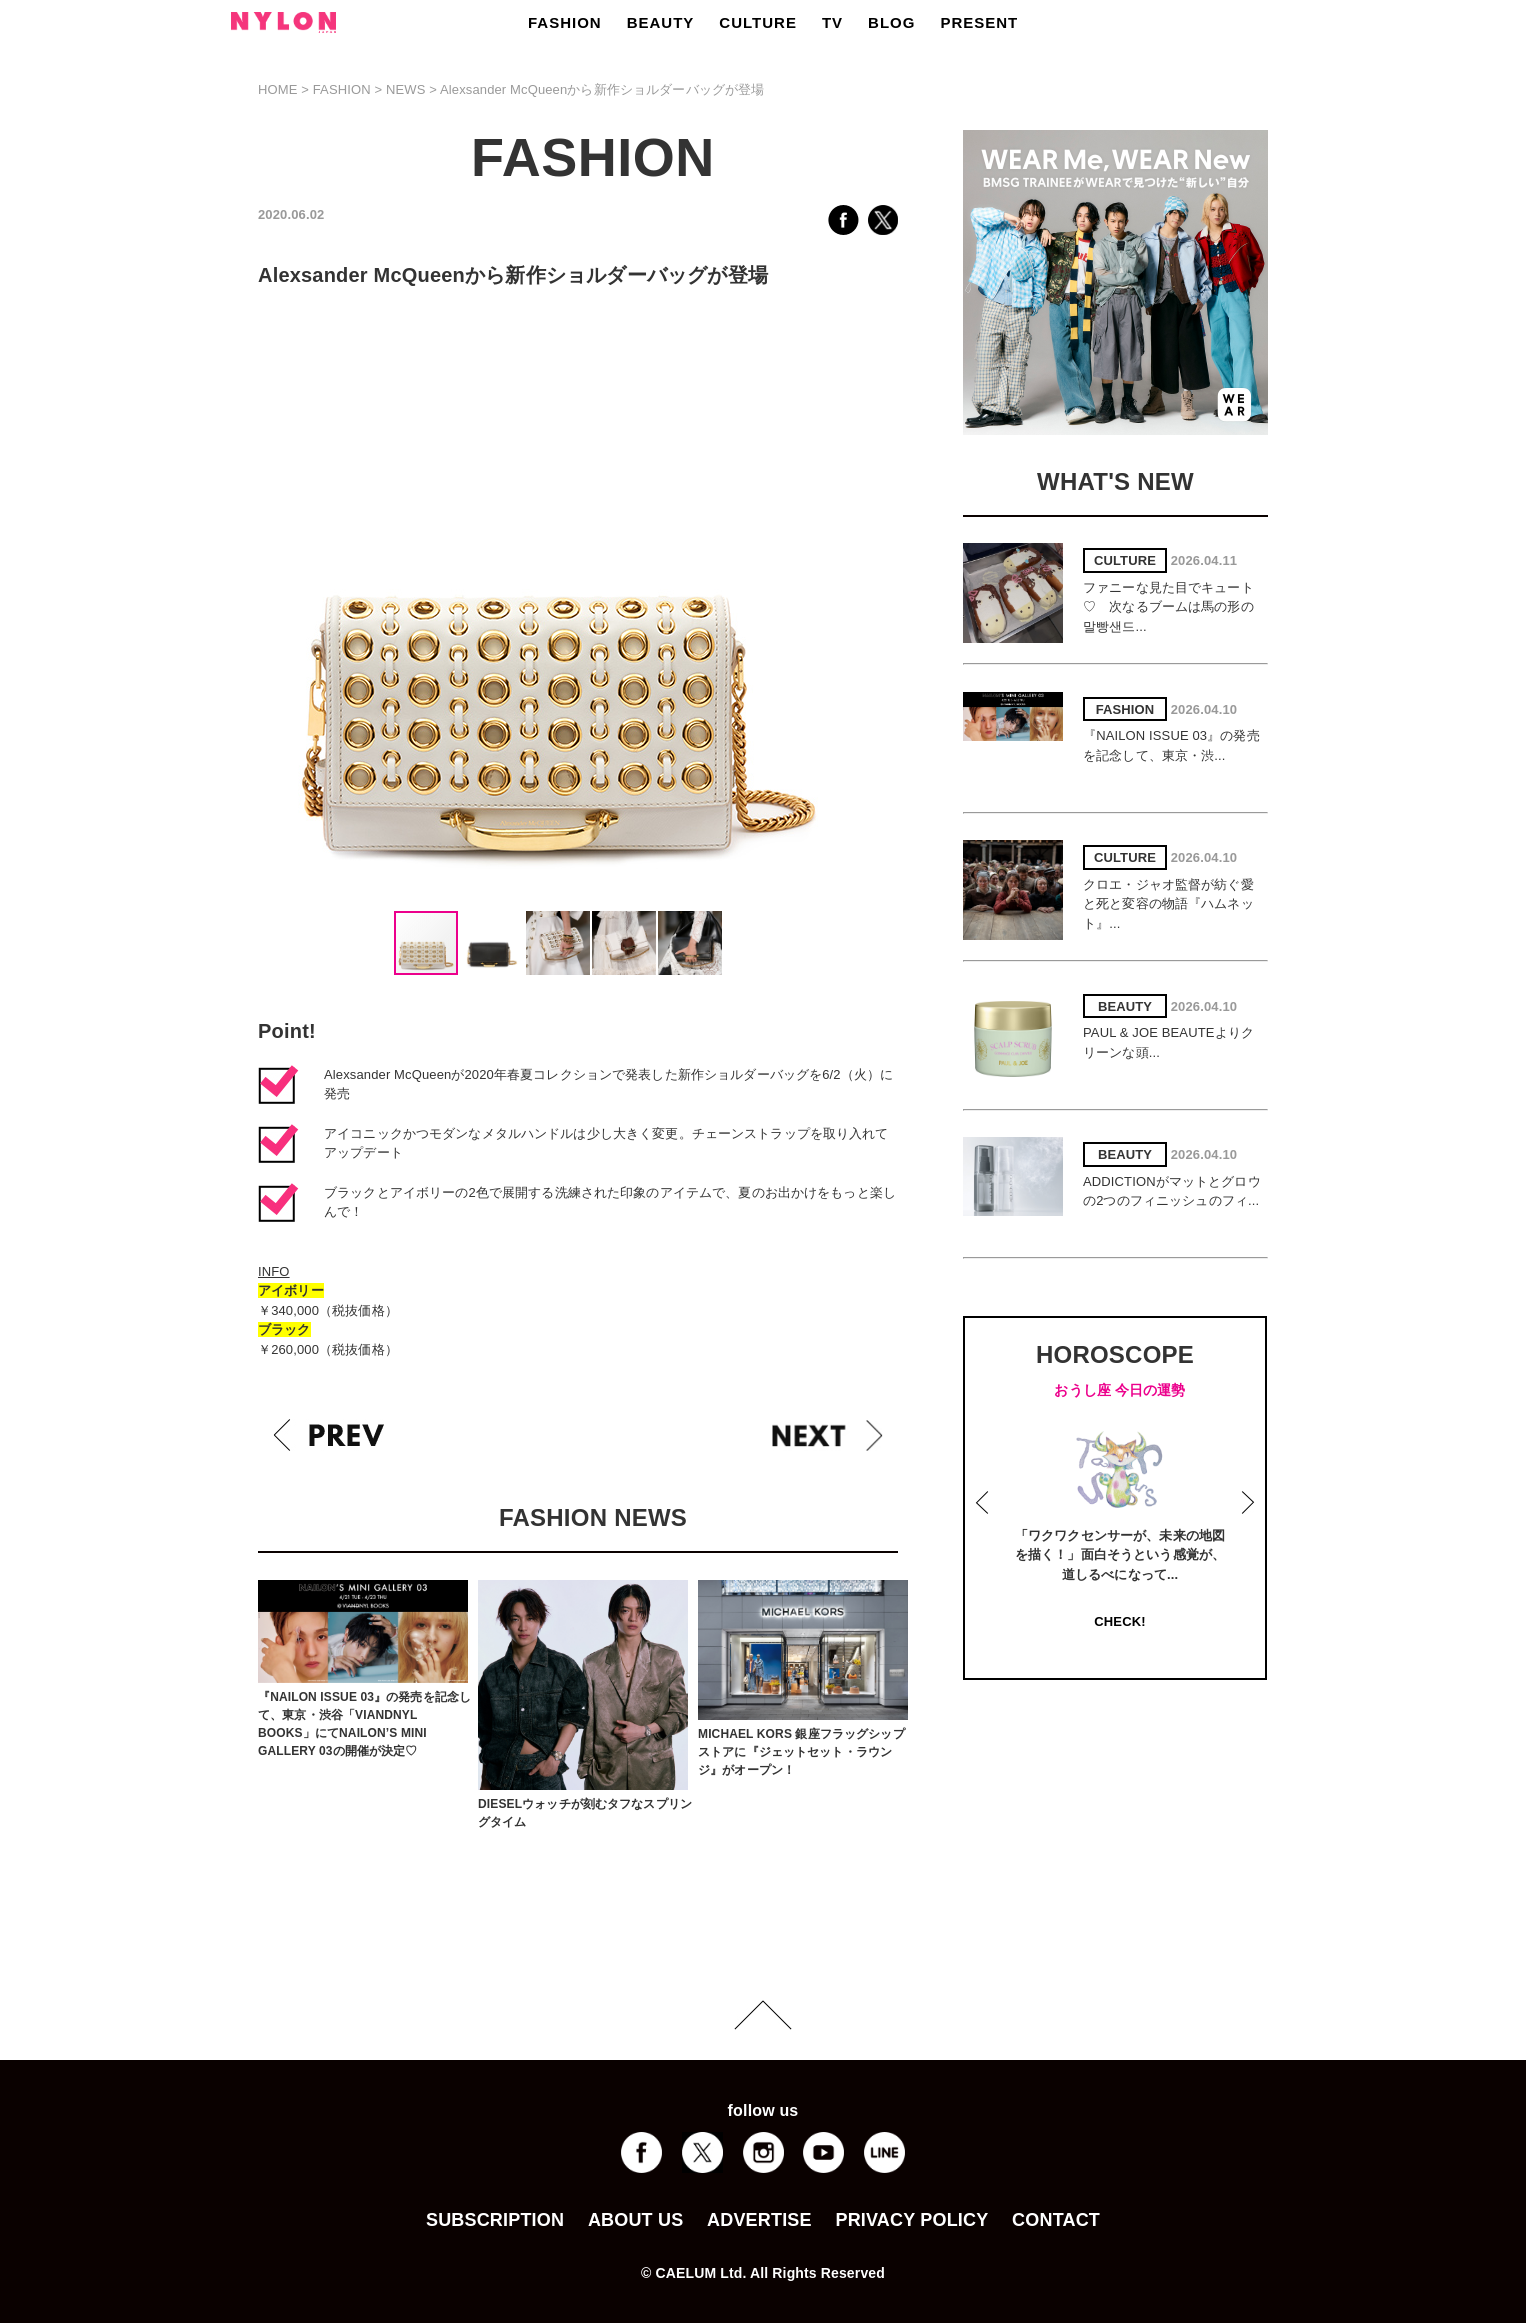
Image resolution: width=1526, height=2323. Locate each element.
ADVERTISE (759, 2220)
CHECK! (1119, 1621)
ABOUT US (635, 2220)
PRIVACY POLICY (911, 2220)
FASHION (565, 22)
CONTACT (1056, 2220)
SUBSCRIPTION (495, 2220)
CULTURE (758, 22)
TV (832, 22)
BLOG (891, 22)
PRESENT (979, 22)
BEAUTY (661, 22)
